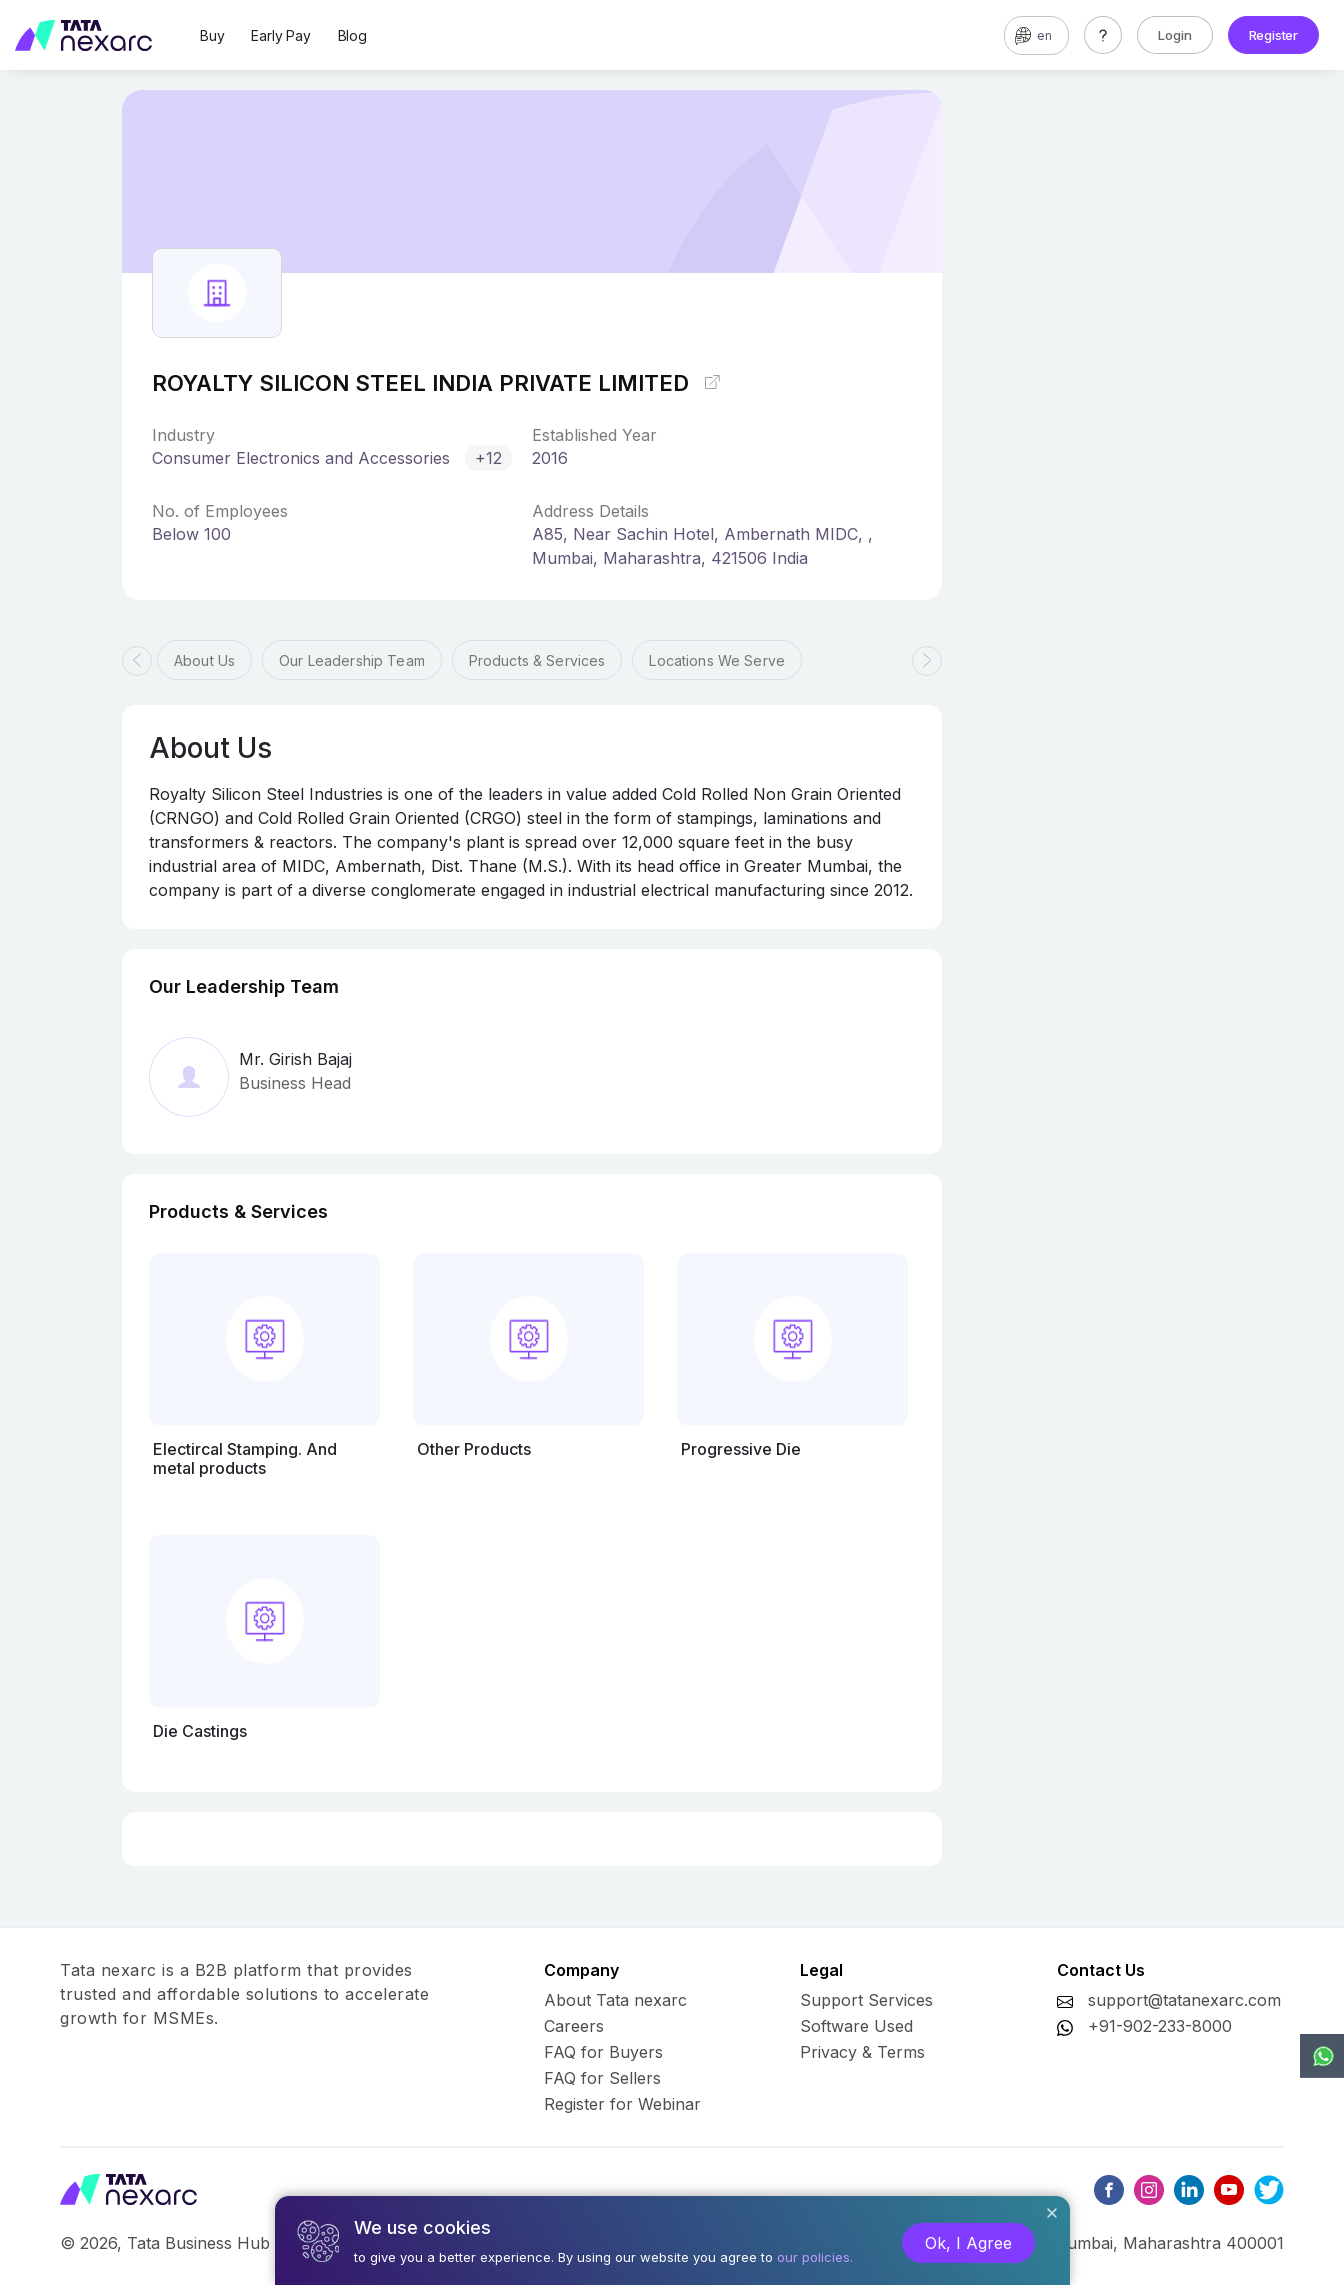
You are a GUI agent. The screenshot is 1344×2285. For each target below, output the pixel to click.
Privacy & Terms (862, 2052)
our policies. (815, 2257)
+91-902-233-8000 (1160, 2026)
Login (1175, 35)
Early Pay (280, 35)
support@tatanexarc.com (1184, 2000)
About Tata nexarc (615, 2000)
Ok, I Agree (968, 2243)
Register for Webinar (622, 2104)
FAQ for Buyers (603, 2052)
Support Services (866, 2000)
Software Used (856, 2026)
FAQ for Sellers (602, 2078)
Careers (574, 2026)
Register (1273, 35)
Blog (352, 35)
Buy (212, 35)
